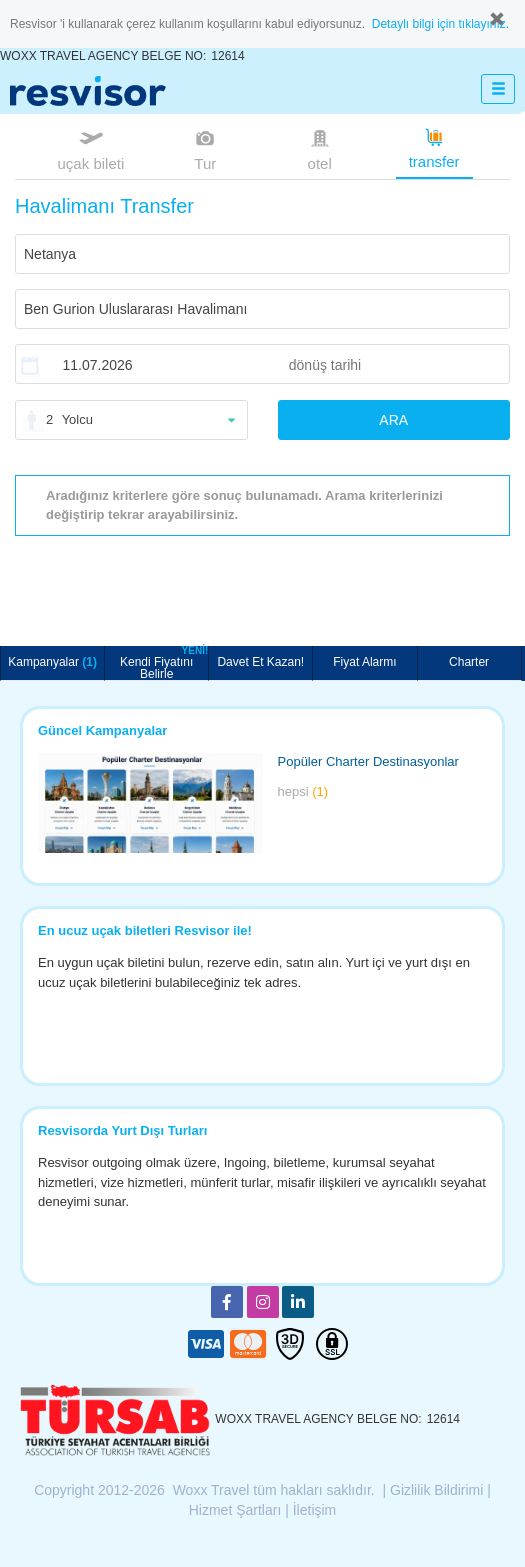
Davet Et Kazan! (260, 662)
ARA (393, 420)
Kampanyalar (52, 662)
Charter (469, 662)
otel (320, 148)
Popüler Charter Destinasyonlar (368, 761)
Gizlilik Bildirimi (436, 1490)
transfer (434, 147)
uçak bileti (91, 148)
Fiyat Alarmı (364, 662)
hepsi (303, 791)
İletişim (315, 1510)
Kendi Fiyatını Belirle (164, 663)
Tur (205, 148)
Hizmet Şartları (235, 1510)
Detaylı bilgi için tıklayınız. (440, 24)
